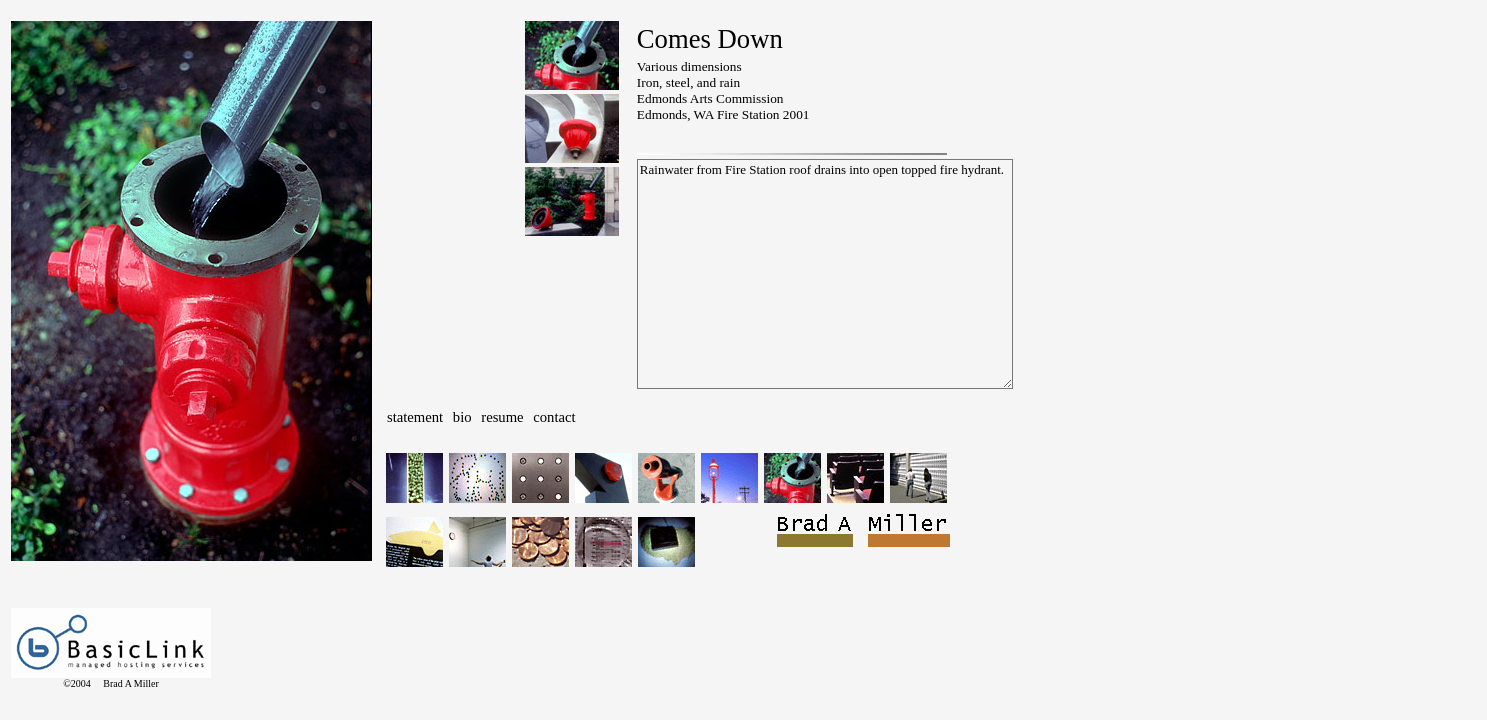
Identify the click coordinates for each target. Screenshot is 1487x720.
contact (554, 417)
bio (462, 417)
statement (415, 417)
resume (502, 417)
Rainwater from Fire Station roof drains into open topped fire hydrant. (825, 274)
